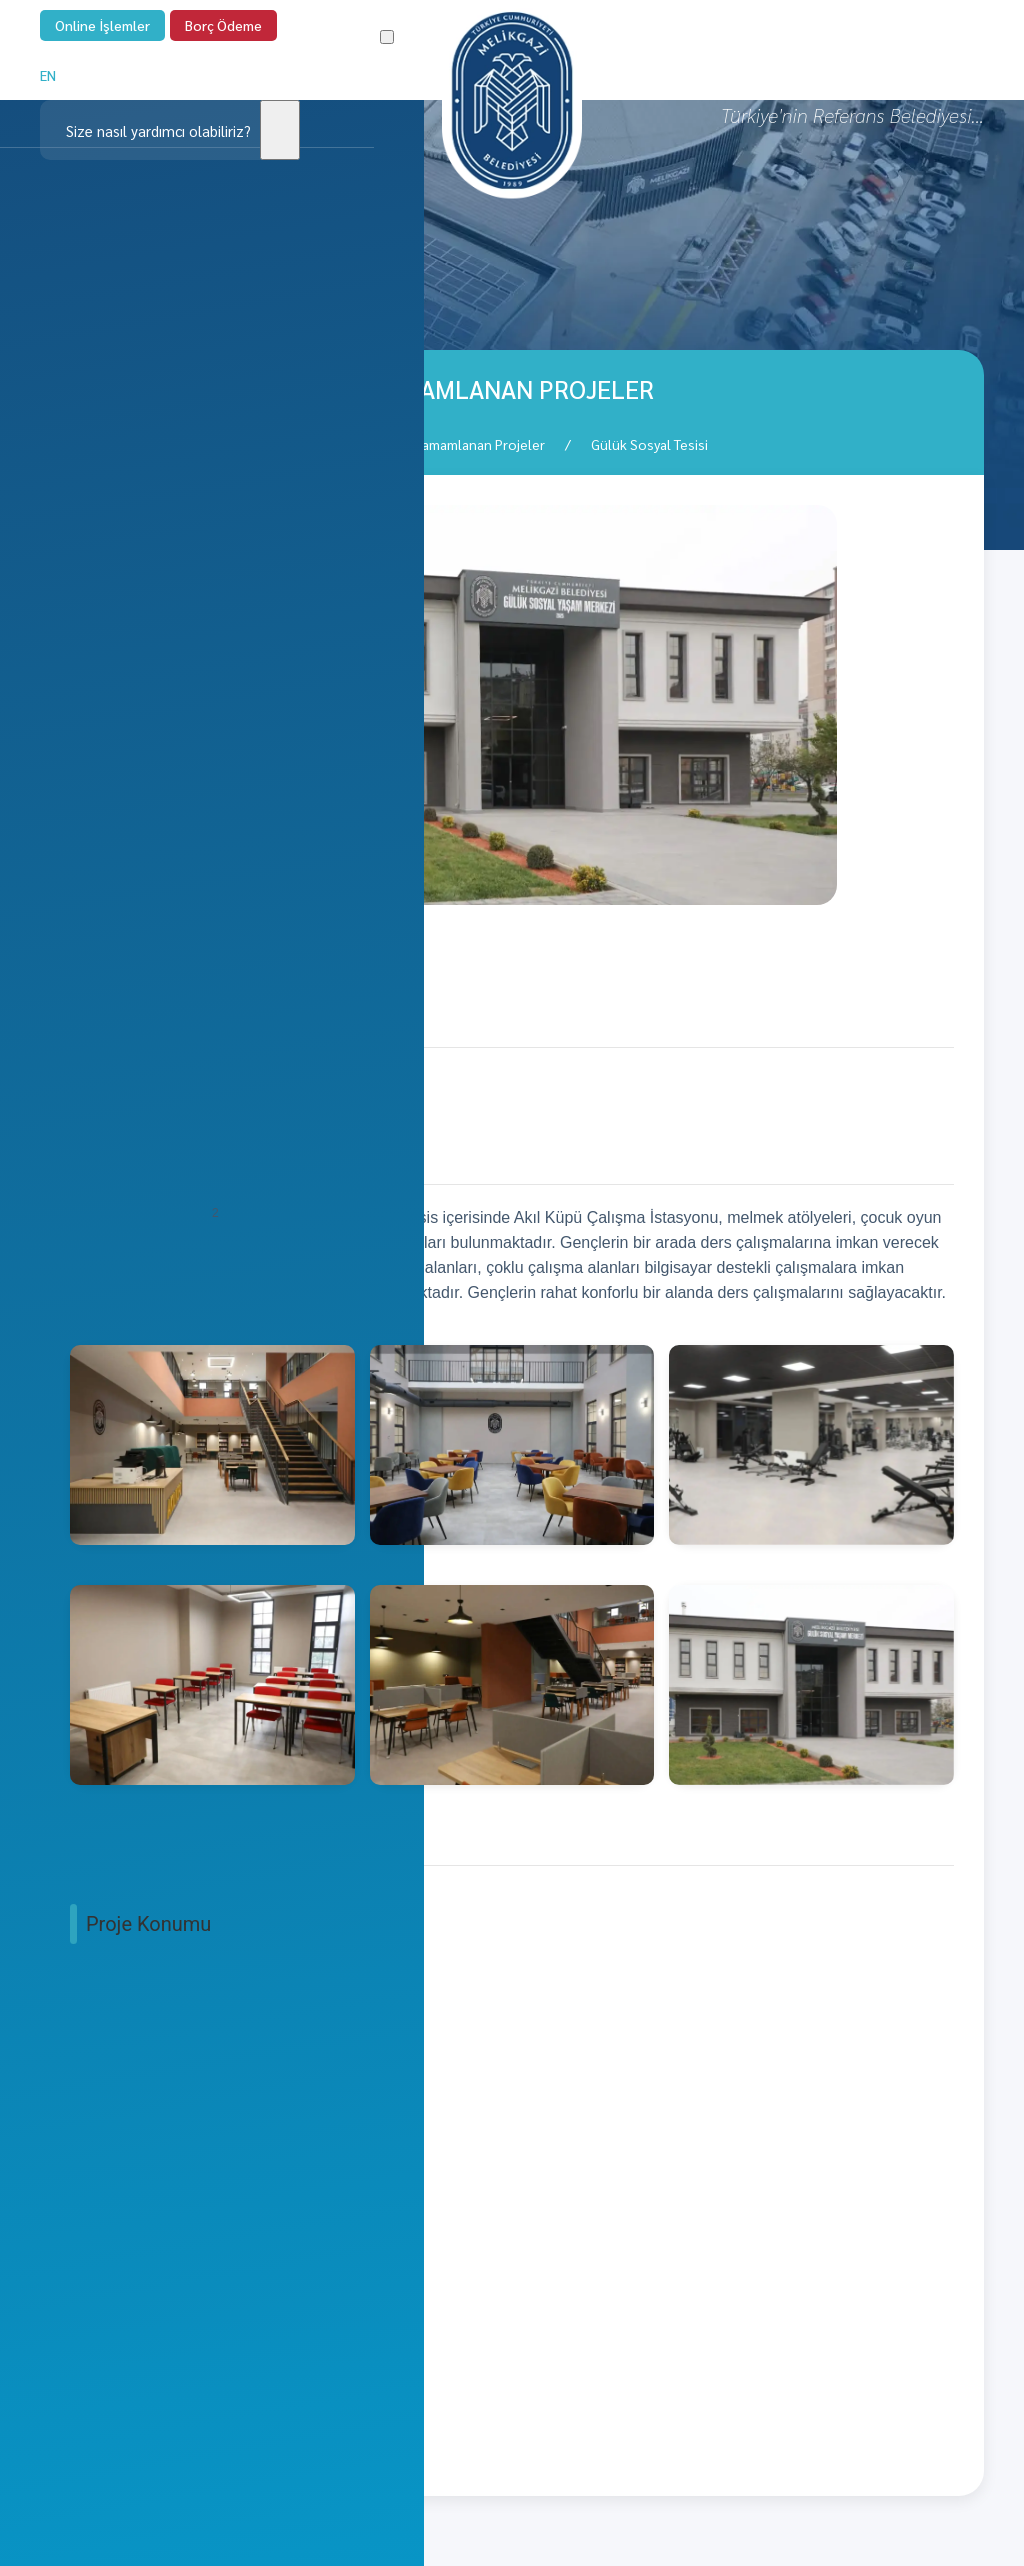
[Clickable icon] (170, 130)
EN (48, 75)
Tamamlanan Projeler (480, 444)
